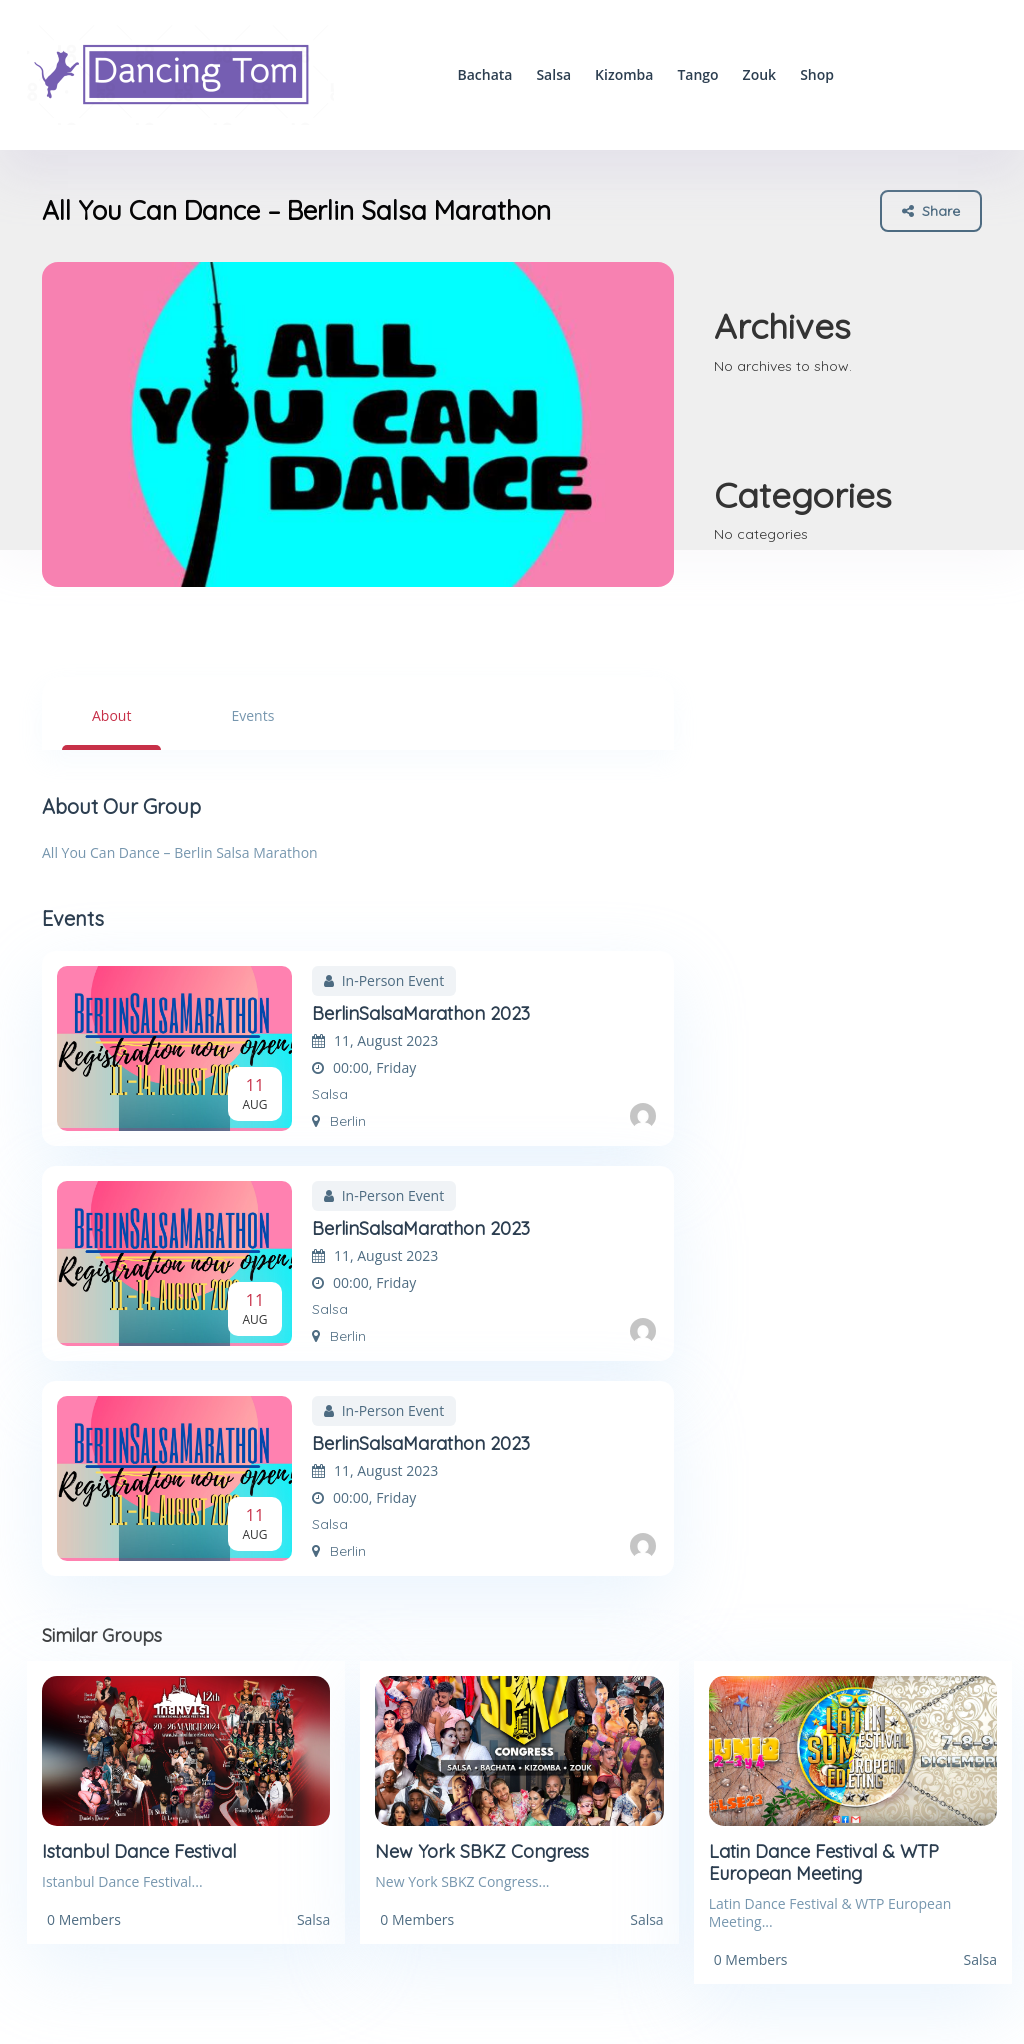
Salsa (553, 74)
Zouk (760, 74)
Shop (817, 74)
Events (252, 715)
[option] (358, 424)
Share (931, 210)
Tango (697, 74)
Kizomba (624, 74)
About (111, 715)
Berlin (339, 1121)
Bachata (484, 74)
